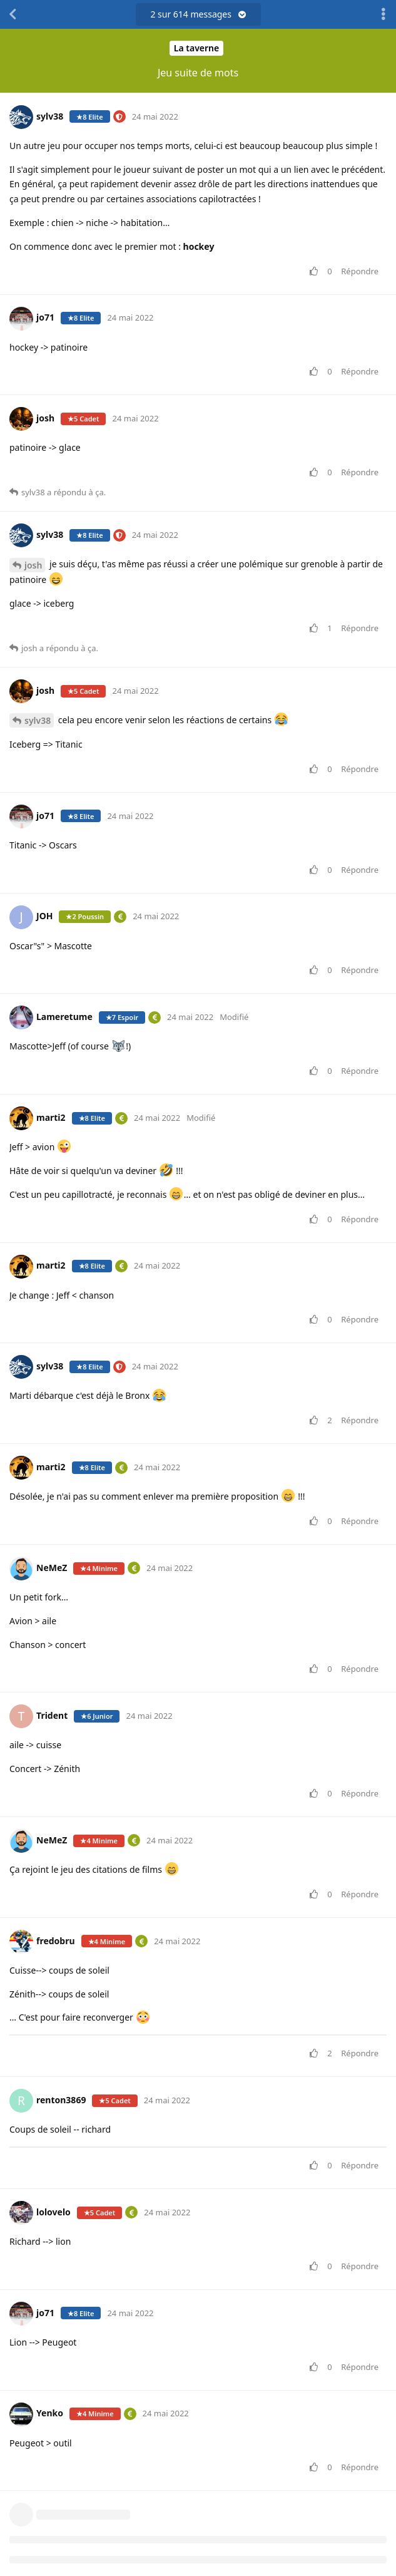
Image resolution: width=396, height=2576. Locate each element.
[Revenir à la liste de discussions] (12, 14)
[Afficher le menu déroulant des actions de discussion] (383, 14)
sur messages (197, 14)
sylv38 (37, 720)
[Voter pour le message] (316, 272)
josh (33, 565)
